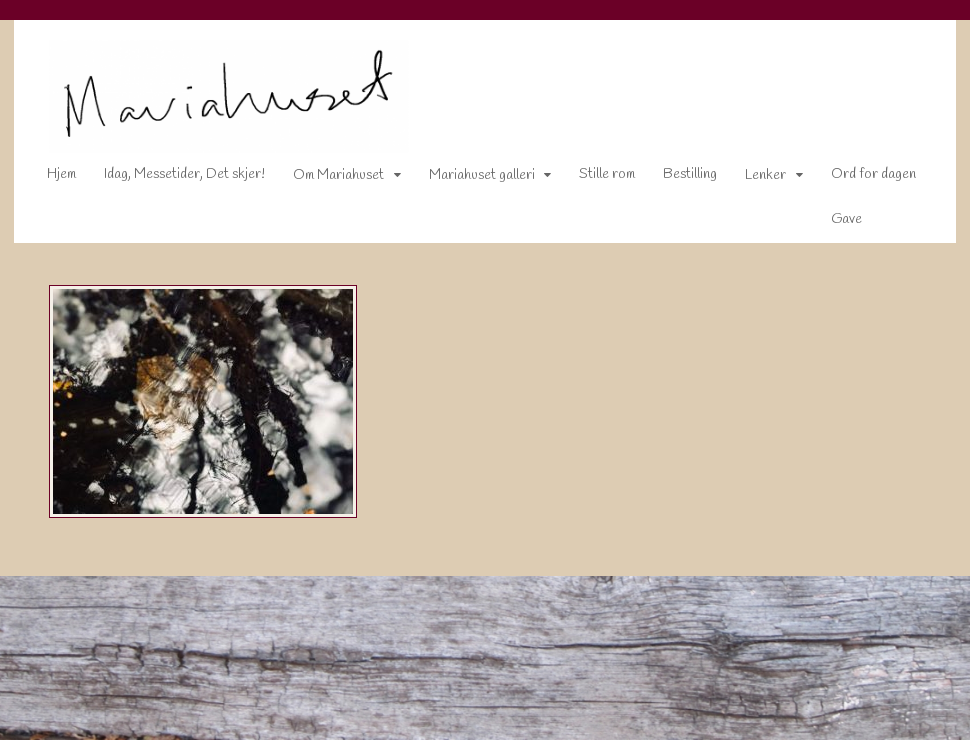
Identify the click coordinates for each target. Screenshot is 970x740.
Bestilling (677, 178)
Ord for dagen (860, 178)
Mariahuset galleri (469, 179)
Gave (833, 222)
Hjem (48, 178)
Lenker (752, 179)
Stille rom (594, 178)
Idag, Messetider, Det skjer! (171, 178)
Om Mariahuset (325, 179)
